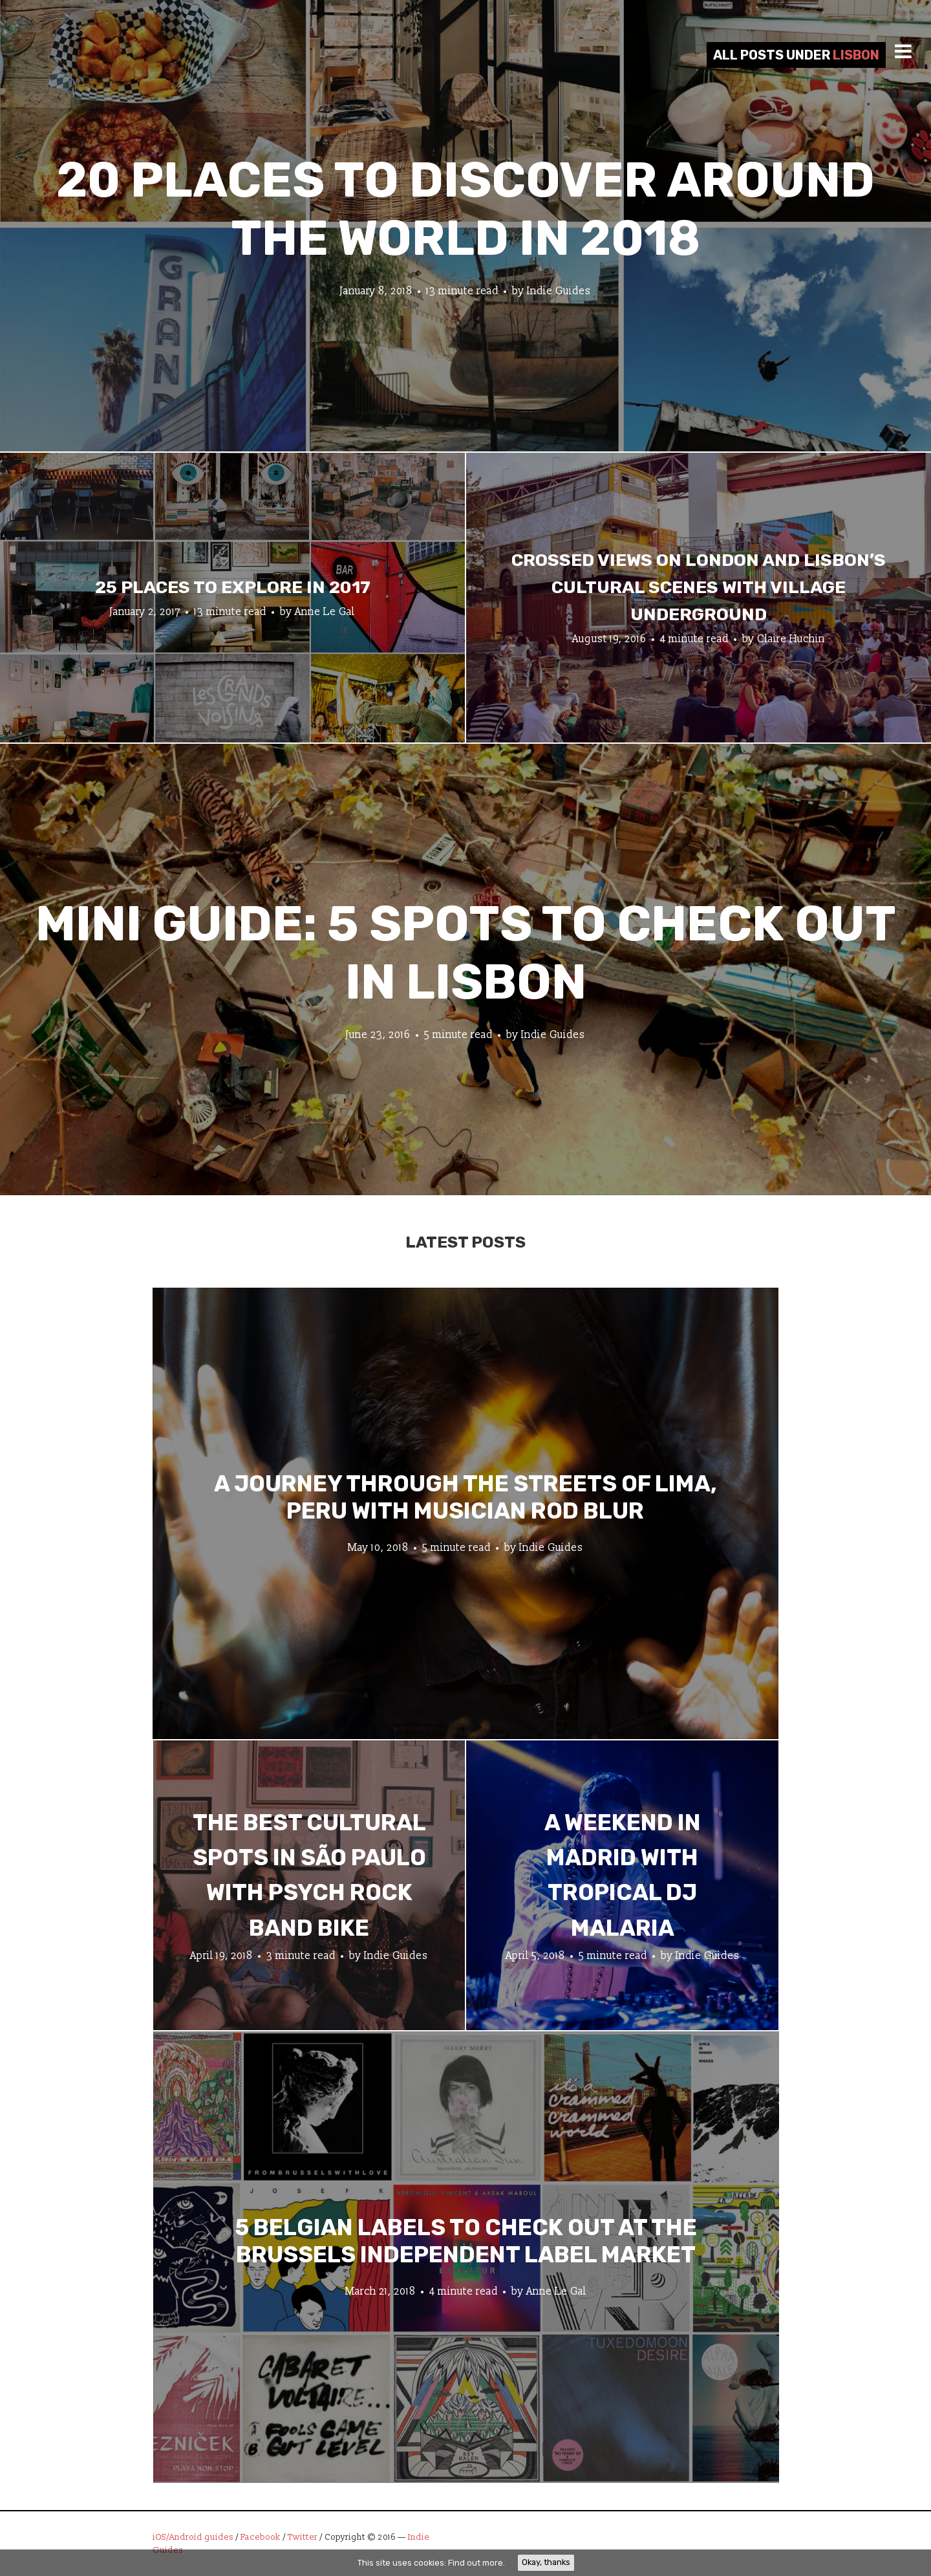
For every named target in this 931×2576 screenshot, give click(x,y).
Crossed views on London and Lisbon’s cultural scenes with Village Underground (698, 587)
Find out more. (476, 2563)
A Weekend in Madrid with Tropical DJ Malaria (622, 1875)
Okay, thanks (546, 2562)
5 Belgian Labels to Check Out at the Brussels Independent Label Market (466, 2240)
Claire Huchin (791, 638)
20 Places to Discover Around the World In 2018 (465, 209)
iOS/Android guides (193, 2537)
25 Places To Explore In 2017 (232, 587)
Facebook (261, 2537)
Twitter (302, 2537)
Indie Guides (559, 291)
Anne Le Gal (325, 611)
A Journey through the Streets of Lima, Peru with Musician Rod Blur (465, 1496)
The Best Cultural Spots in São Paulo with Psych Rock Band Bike (309, 1875)
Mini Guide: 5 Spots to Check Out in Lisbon (466, 953)
